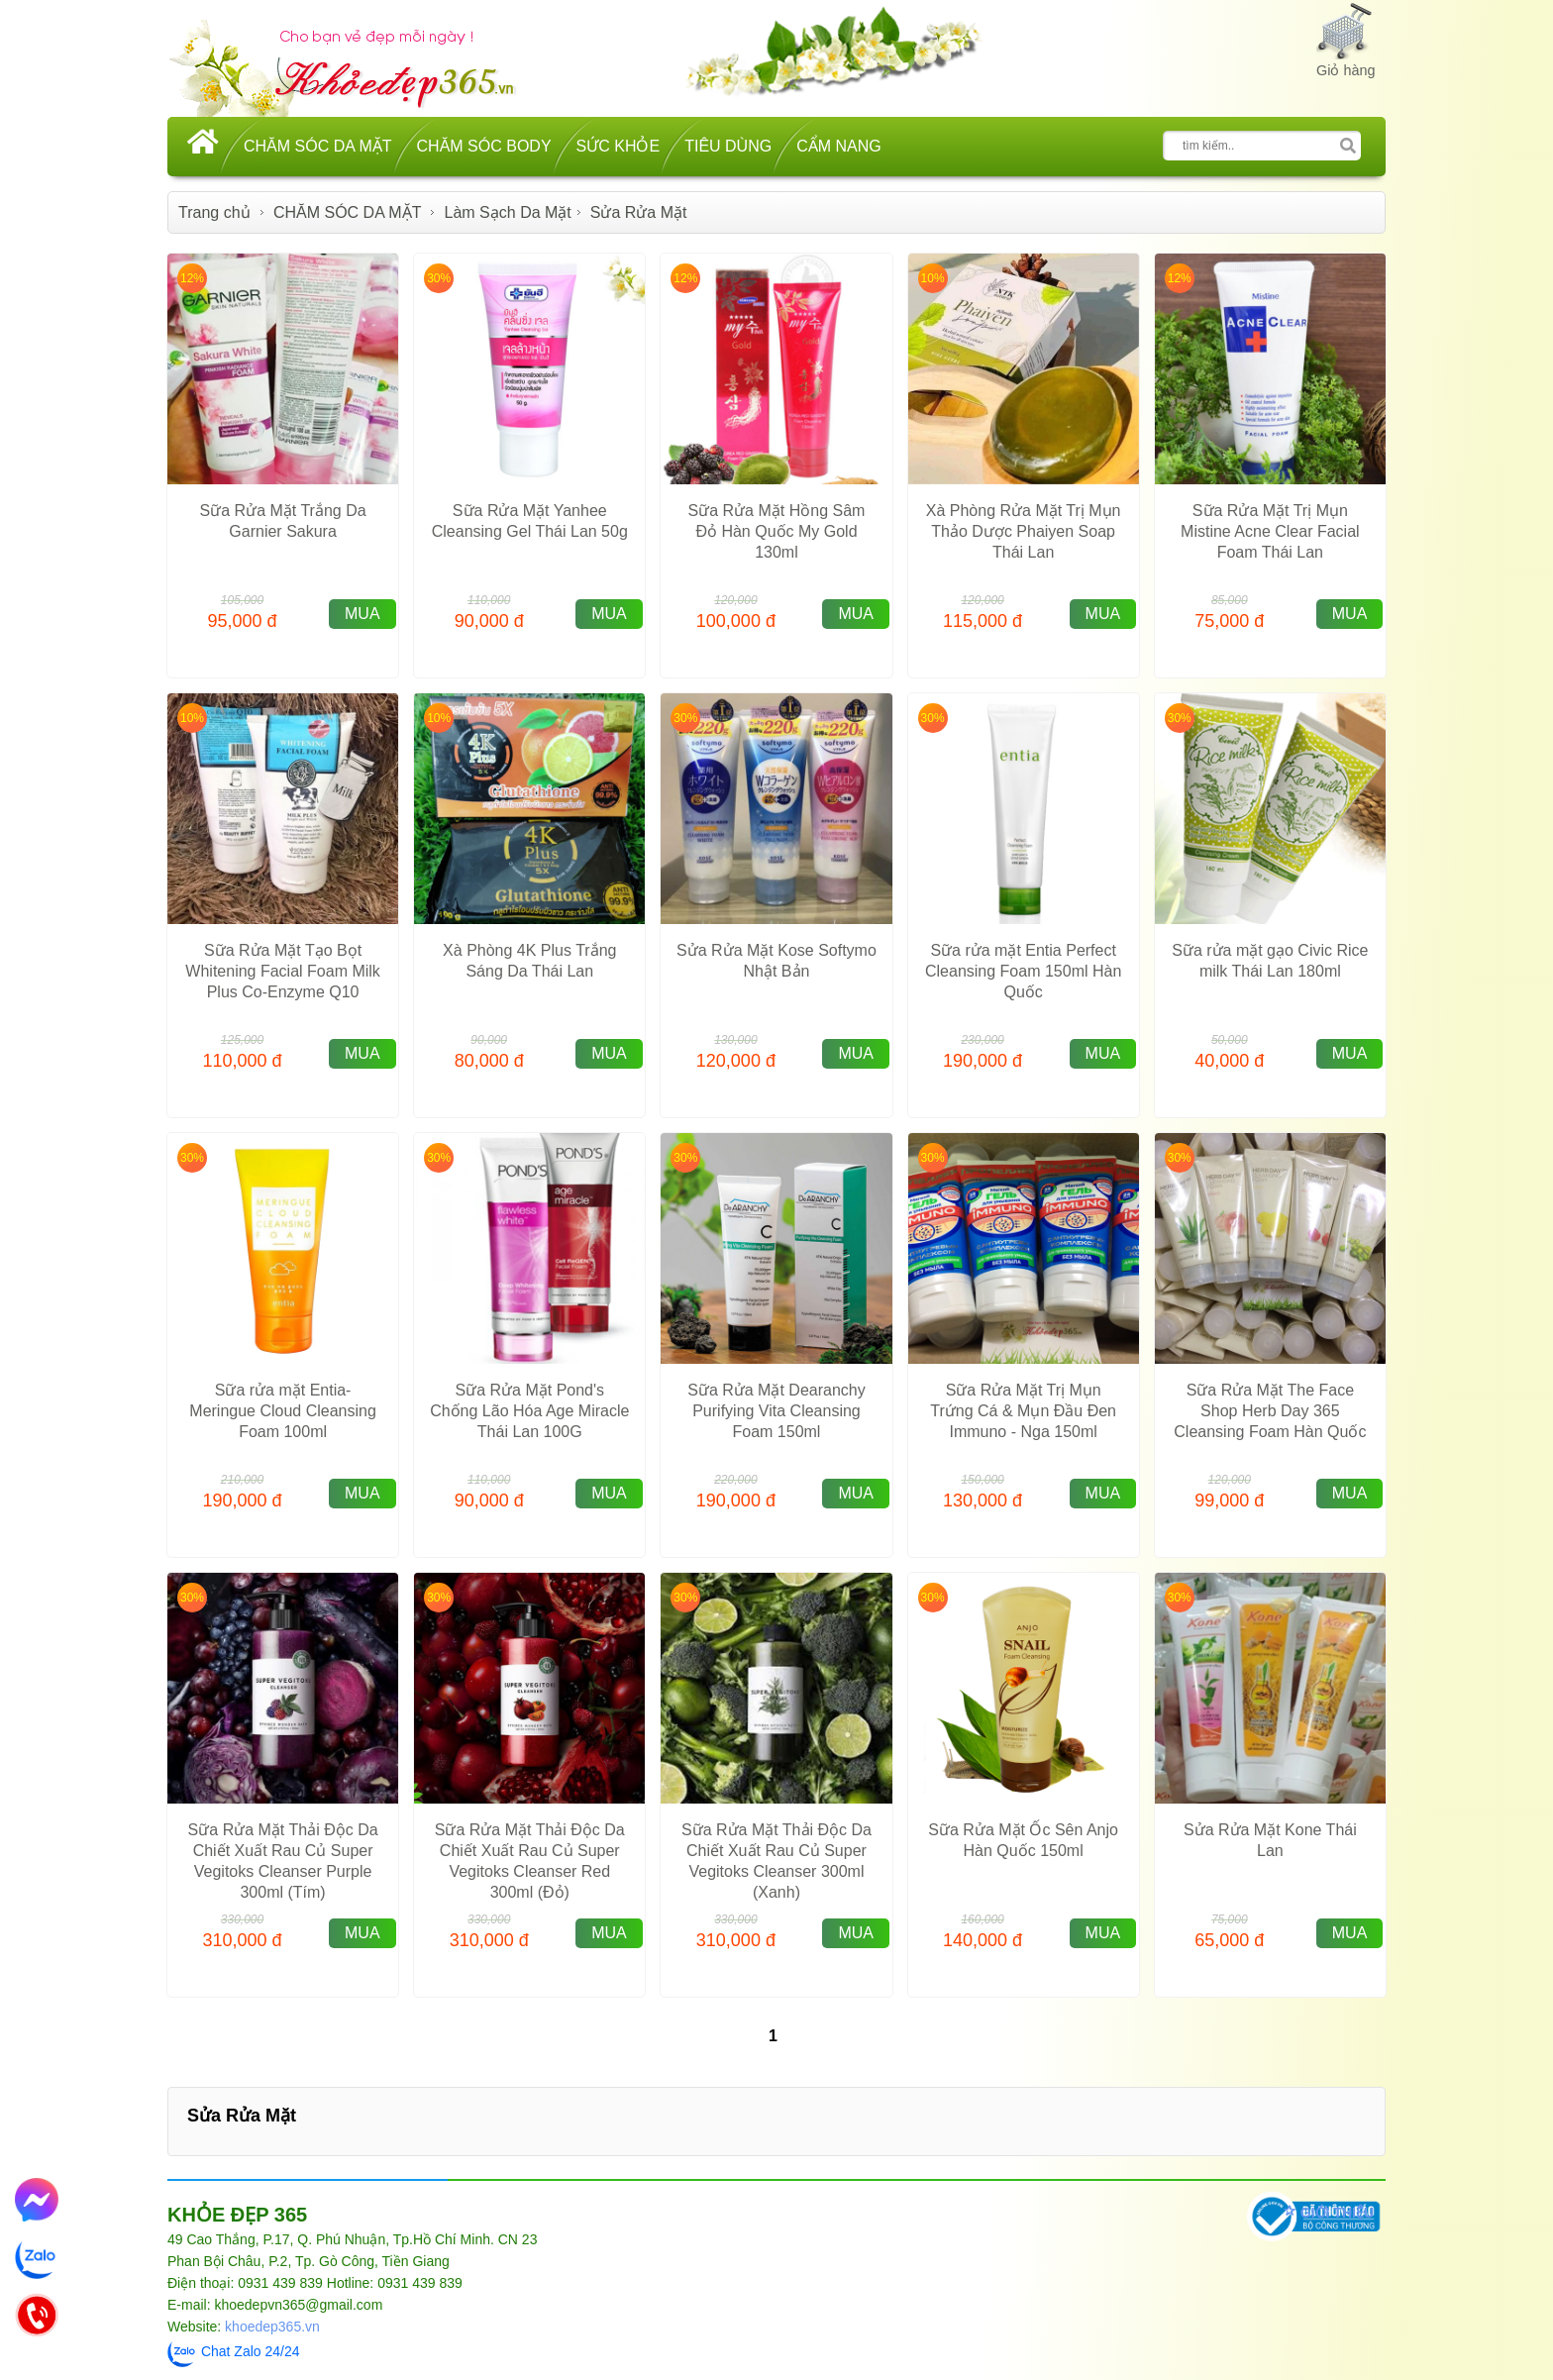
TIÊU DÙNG (728, 146)
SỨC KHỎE (618, 146)
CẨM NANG (838, 146)
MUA (362, 613)
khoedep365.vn (272, 2326)
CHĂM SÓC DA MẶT (318, 146)
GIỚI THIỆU (1337, 2213)
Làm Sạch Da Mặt (508, 212)
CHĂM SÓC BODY (484, 146)
